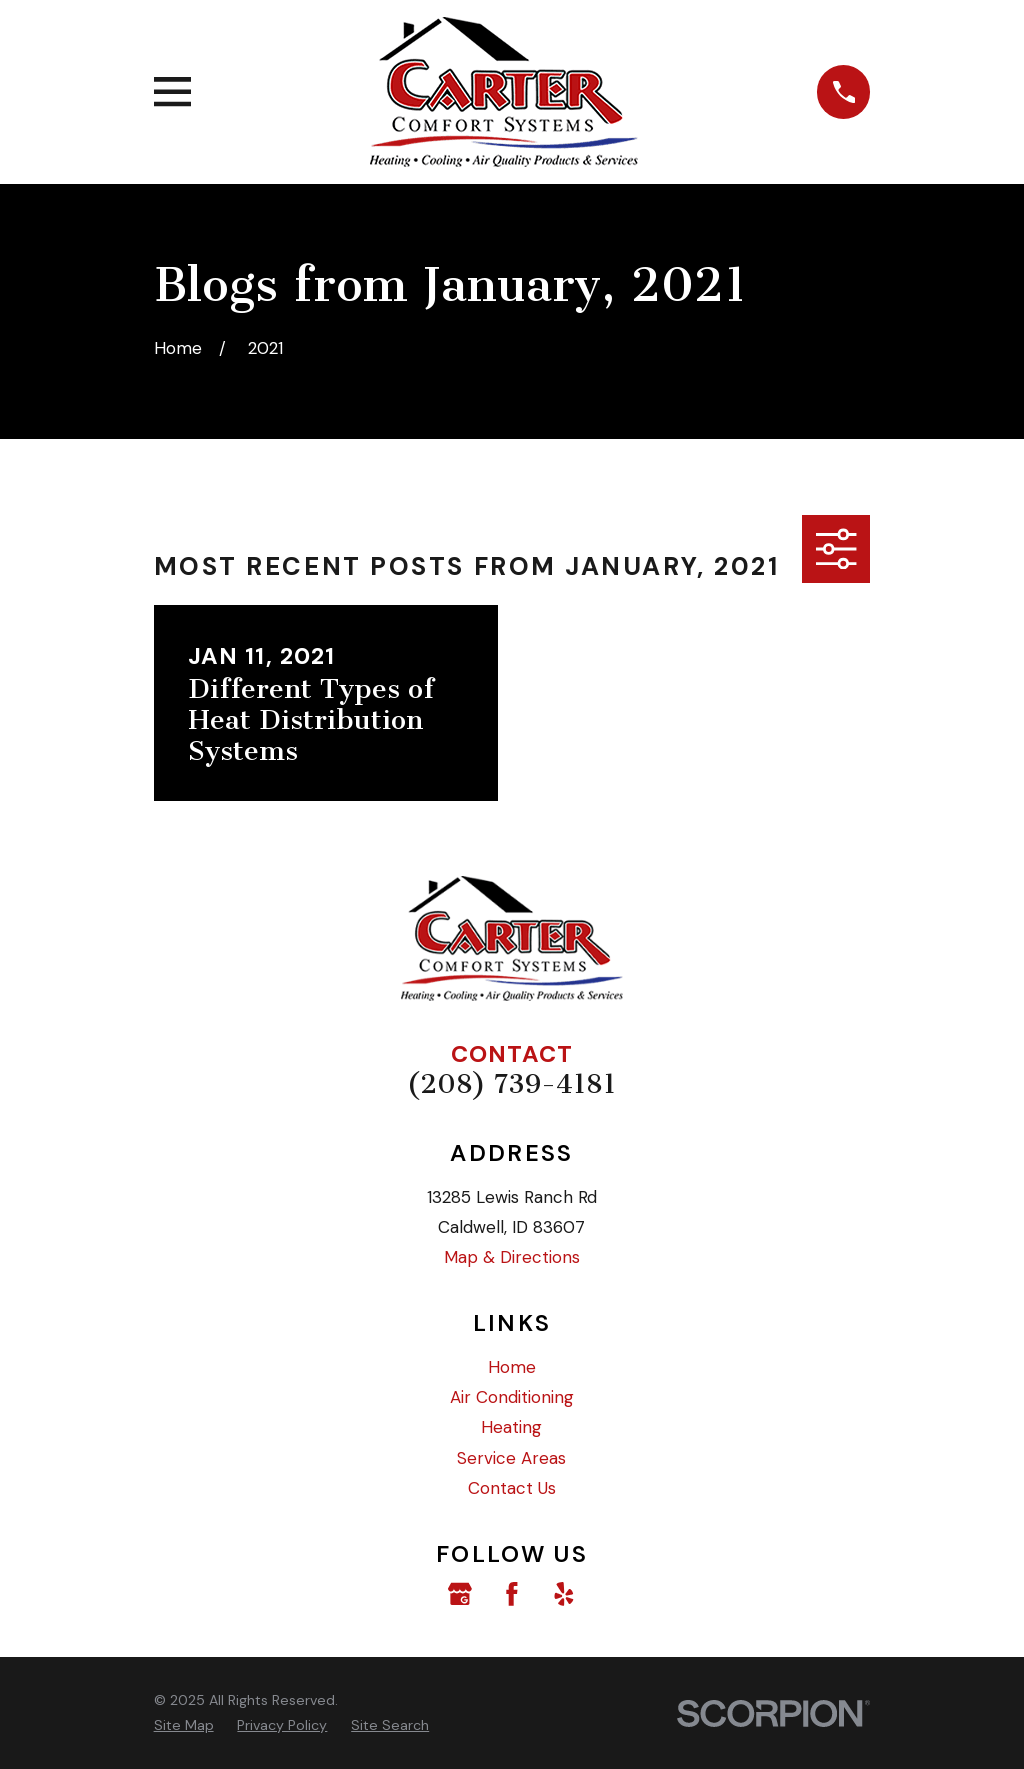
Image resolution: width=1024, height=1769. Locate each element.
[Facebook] (512, 1594)
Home (512, 1367)
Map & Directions (512, 1257)
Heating (511, 1427)
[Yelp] (564, 1594)
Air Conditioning (512, 1397)
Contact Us (512, 1488)
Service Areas (511, 1458)
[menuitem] (184, 1725)
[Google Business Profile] (460, 1594)
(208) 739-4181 (511, 1084)
